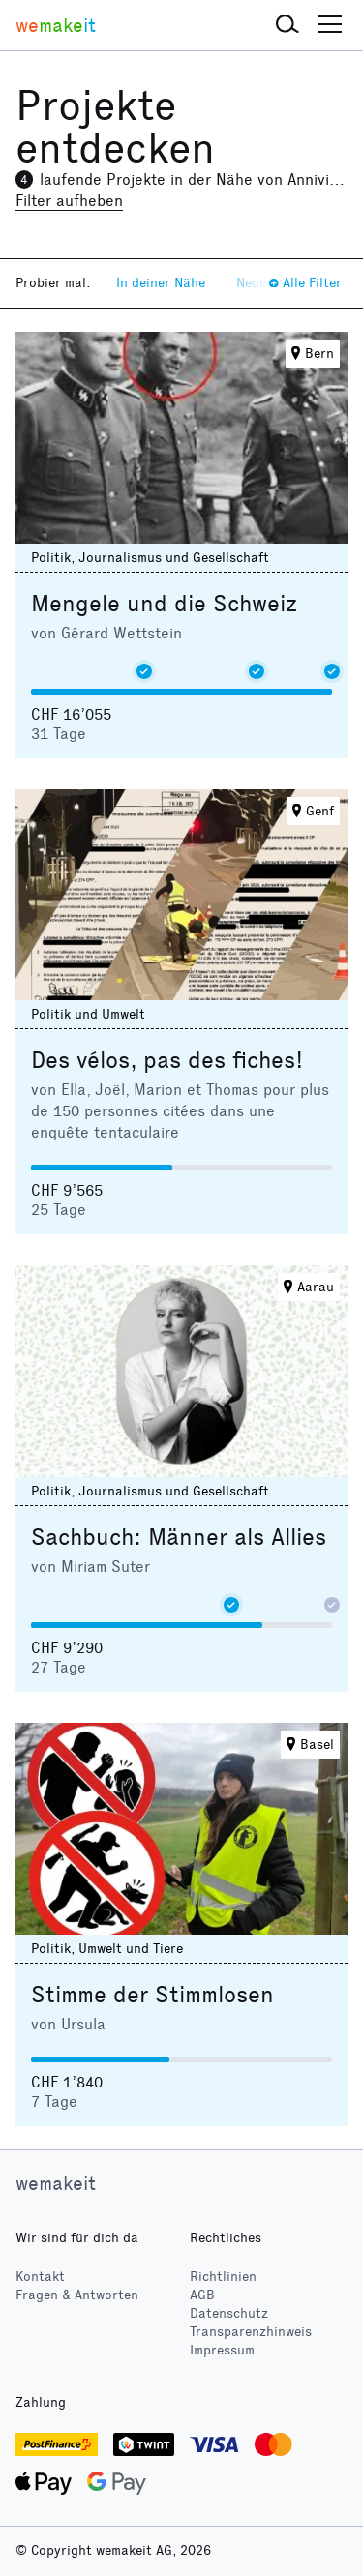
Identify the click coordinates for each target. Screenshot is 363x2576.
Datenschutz (229, 2313)
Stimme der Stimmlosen (152, 1994)
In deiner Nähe (160, 283)
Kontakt (40, 2276)
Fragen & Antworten (76, 2295)
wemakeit (55, 2183)
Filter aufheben (69, 201)
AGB (202, 2295)
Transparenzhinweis (251, 2332)
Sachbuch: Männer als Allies (178, 1537)
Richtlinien (223, 2276)
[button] (287, 25)
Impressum (222, 2350)
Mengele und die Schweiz (164, 603)
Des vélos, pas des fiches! (167, 1060)
